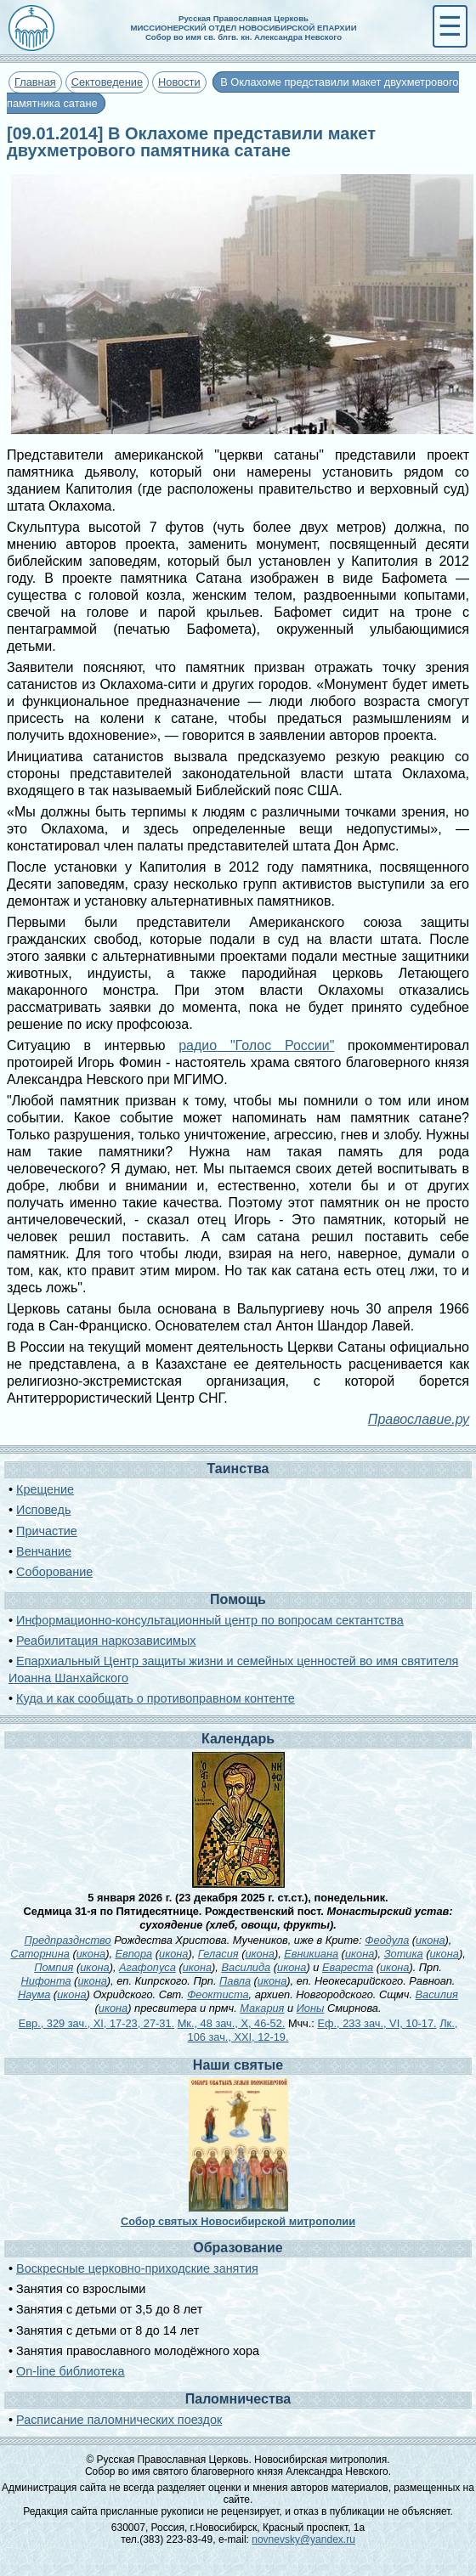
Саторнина (40, 1953)
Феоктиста (217, 1994)
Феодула (387, 1940)
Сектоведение (107, 82)
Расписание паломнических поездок (119, 2419)
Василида (245, 1967)
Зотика (403, 1953)
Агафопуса (147, 1967)
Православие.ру (418, 1419)
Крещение (45, 1489)
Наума (34, 1994)
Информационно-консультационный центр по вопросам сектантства (210, 1620)
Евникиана (311, 1953)
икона (430, 1940)
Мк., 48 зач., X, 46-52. (232, 2023)
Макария (262, 2008)
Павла (235, 1980)
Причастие (46, 1531)
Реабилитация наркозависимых (106, 1640)
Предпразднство (68, 1940)
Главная (35, 82)
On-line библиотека (70, 2371)
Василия (437, 1994)
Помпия (53, 1967)
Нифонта (46, 1980)
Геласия (218, 1953)
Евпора (134, 1953)
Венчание (43, 1551)
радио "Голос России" (256, 1045)
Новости (179, 82)
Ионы (311, 2008)
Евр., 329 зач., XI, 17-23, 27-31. (96, 2023)
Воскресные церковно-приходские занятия (137, 2268)
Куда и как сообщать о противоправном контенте (155, 1698)
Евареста (347, 1967)
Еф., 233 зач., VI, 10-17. (376, 2023)
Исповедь (43, 1510)
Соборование (54, 1572)
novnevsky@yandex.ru (303, 2539)
